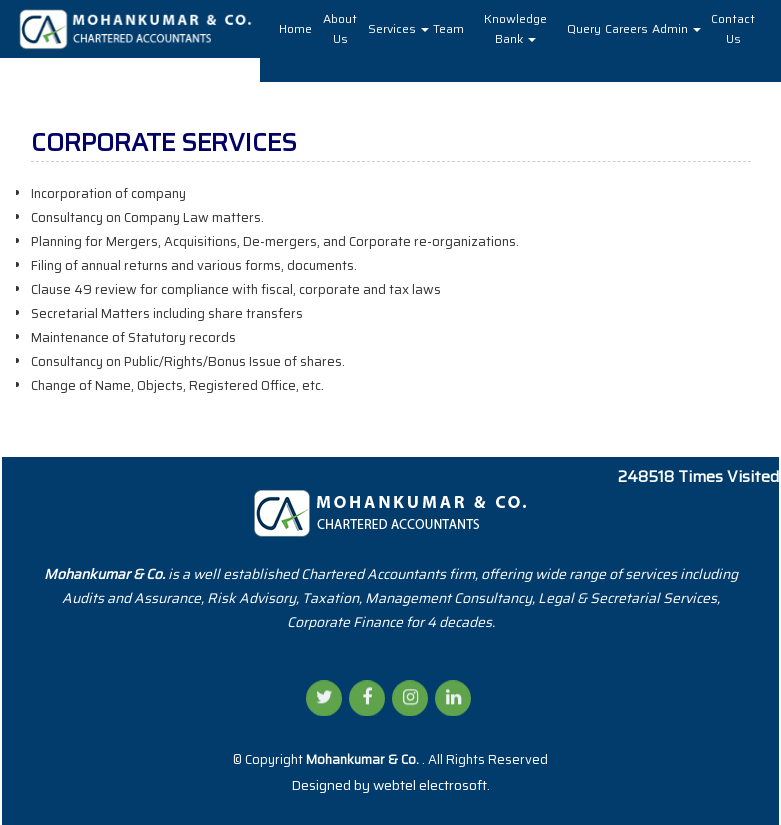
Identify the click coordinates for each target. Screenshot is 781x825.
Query (584, 28)
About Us (340, 28)
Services (398, 28)
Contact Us (733, 28)
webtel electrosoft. (431, 785)
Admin (676, 28)
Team (448, 28)
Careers (626, 28)
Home (295, 28)
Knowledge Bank (515, 28)
